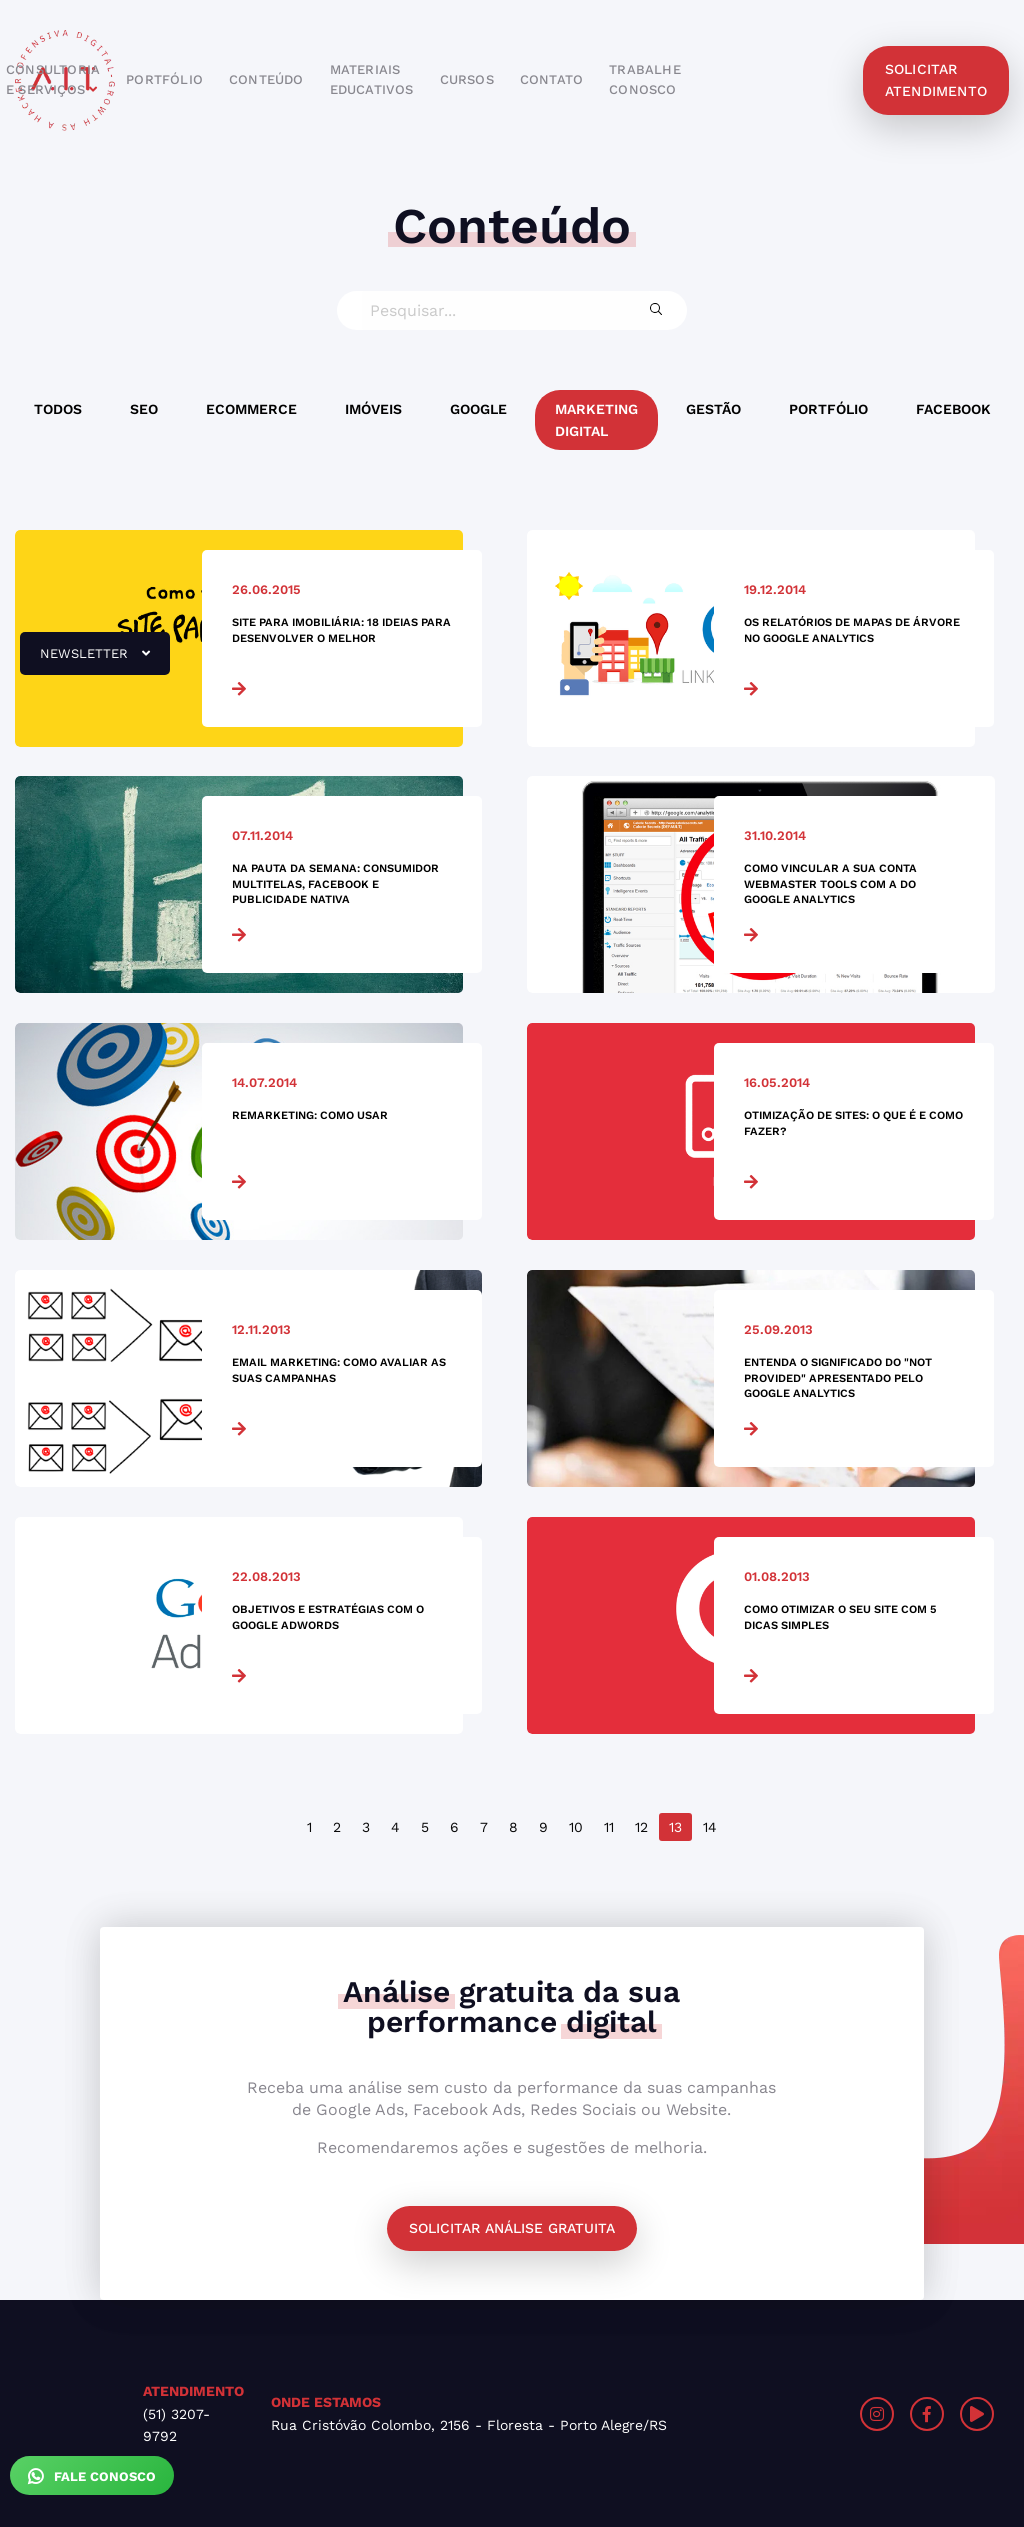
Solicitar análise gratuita (512, 2228)
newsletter (85, 661)
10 (576, 1827)
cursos (467, 79)
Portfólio (828, 409)
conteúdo (266, 79)
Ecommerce (251, 409)
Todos (58, 409)
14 (710, 1827)
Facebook (953, 409)
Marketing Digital (596, 420)
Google (478, 409)
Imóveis (373, 409)
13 (675, 1827)
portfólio (164, 79)
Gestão (713, 409)
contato (551, 79)
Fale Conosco (92, 2476)
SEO (144, 409)
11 (609, 1827)
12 (641, 1827)
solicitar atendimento (936, 80)
